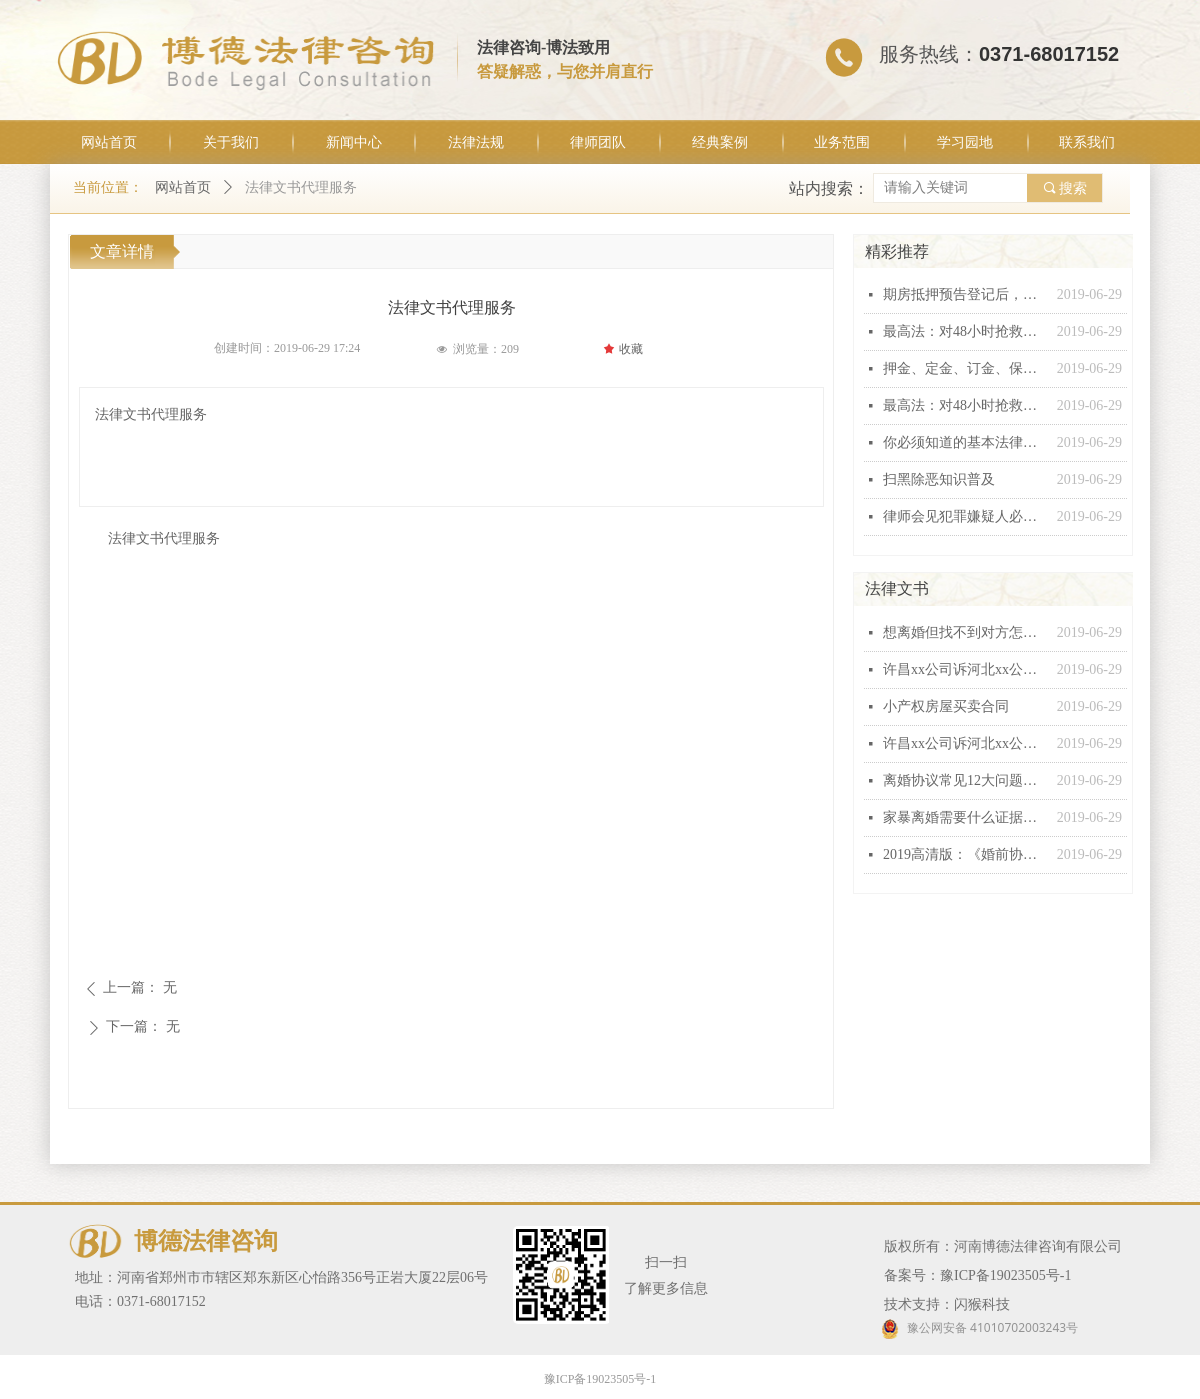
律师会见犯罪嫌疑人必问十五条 (965, 516)
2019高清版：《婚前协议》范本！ (965, 854)
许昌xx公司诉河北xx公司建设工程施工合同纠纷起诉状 (965, 669)
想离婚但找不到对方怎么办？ (965, 632)
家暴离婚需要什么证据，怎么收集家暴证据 (965, 817)
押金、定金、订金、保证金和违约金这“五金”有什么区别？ (965, 368)
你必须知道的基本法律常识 (965, 442)
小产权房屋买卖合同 (946, 706)
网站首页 (183, 187)
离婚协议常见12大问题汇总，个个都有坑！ (965, 780)
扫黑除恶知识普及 (939, 479)
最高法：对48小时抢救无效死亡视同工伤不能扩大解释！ (965, 331)
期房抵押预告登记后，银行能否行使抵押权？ (965, 294)
